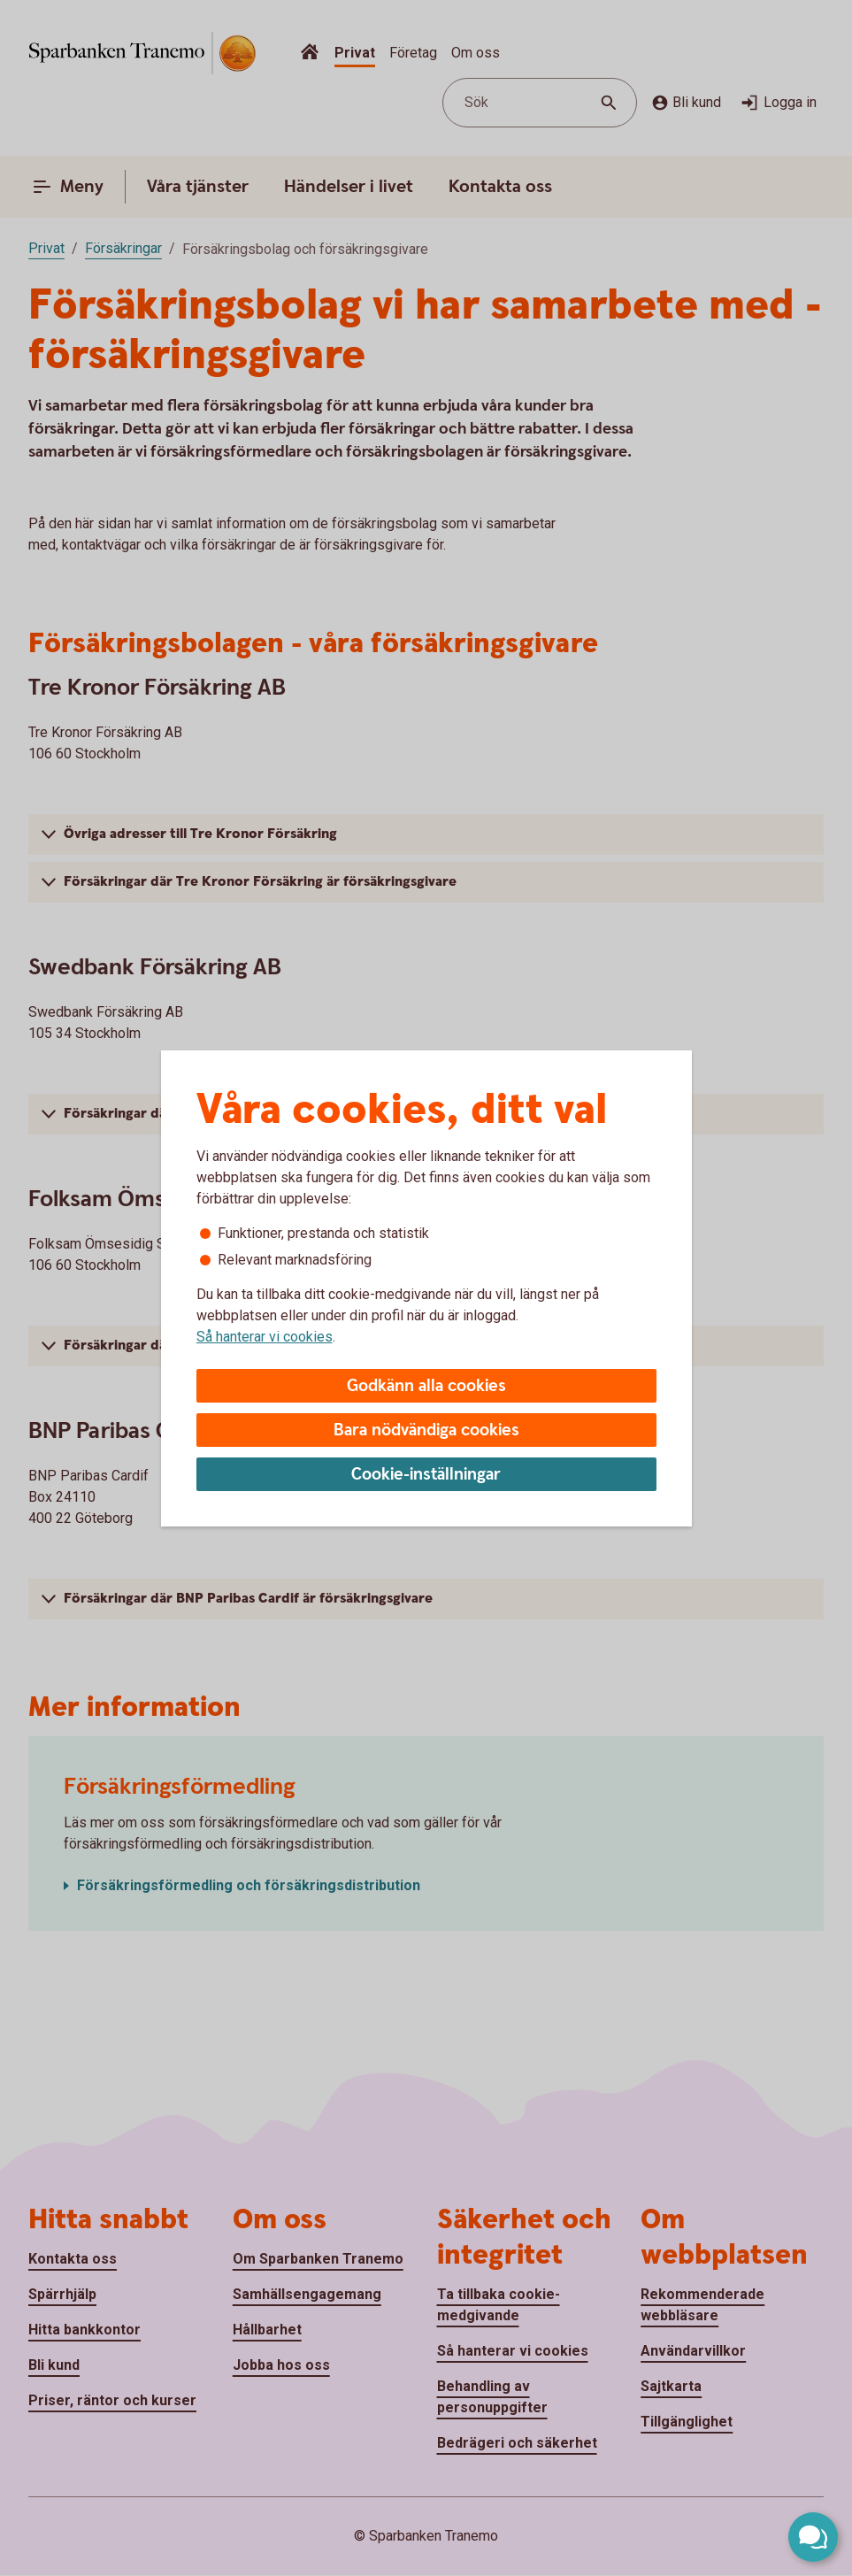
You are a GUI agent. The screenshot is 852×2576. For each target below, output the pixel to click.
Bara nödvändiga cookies (426, 1430)
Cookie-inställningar (426, 1475)
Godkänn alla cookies (426, 1386)
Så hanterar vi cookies (264, 1336)
